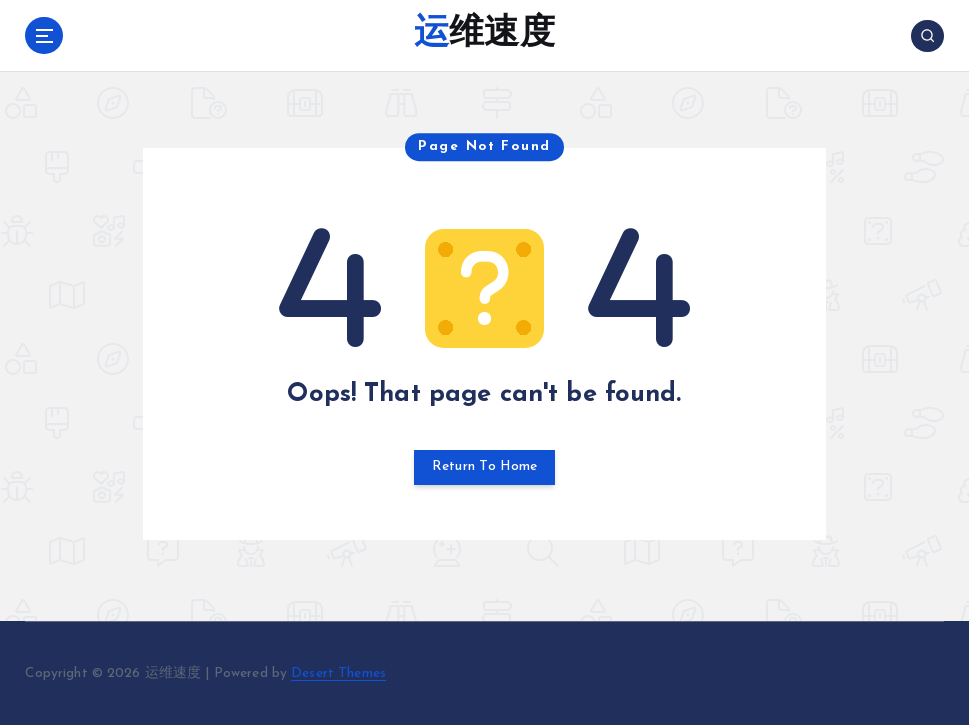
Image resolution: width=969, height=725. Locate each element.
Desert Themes (338, 673)
